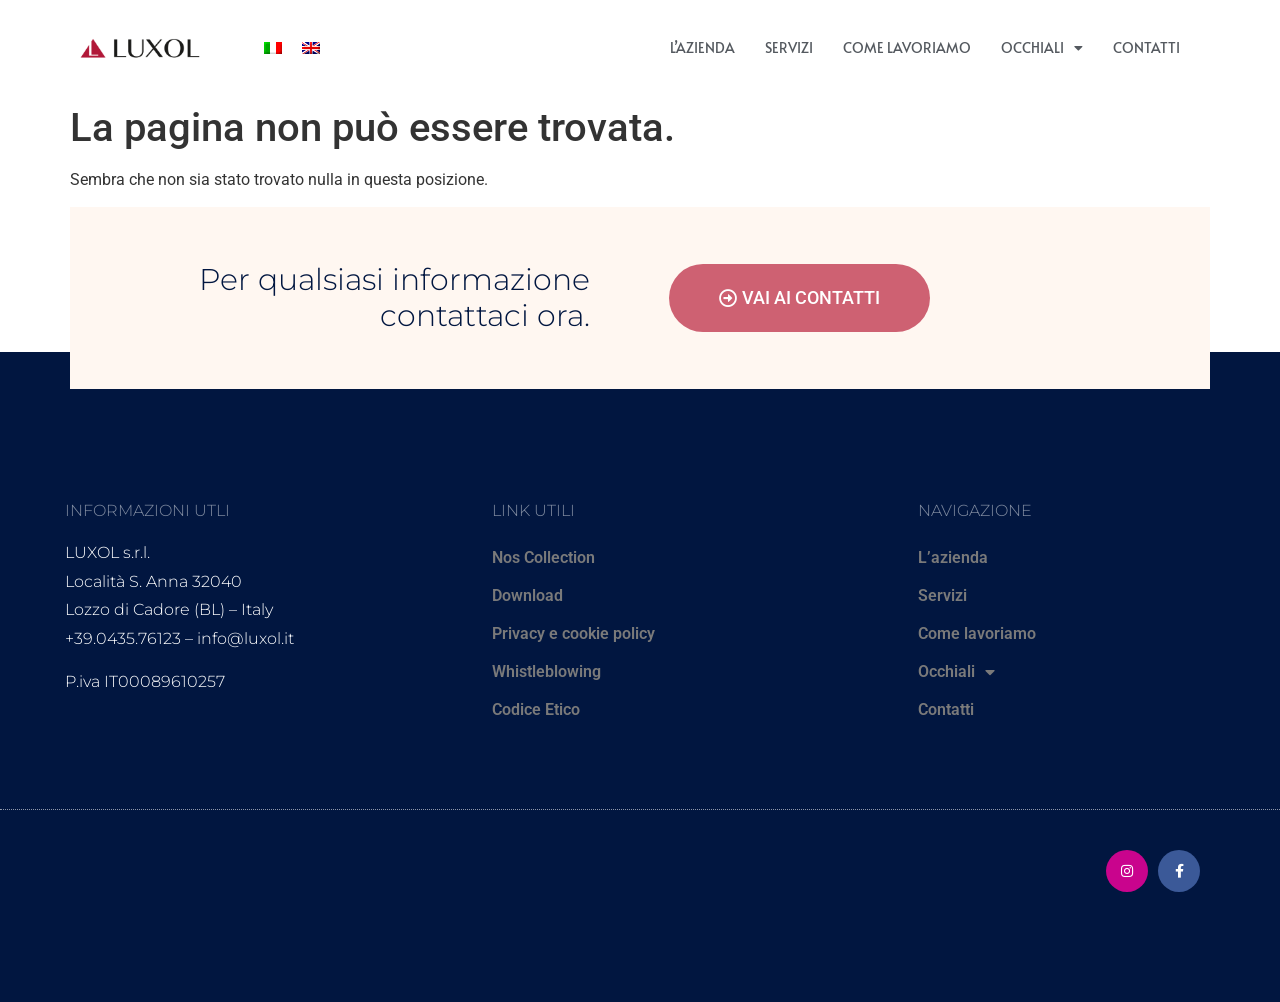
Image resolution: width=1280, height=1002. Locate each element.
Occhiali (1042, 48)
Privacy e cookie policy (573, 633)
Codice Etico (536, 709)
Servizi (789, 47)
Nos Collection (543, 557)
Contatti (1146, 47)
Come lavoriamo (907, 47)
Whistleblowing (546, 671)
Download (527, 595)
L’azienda (702, 47)
